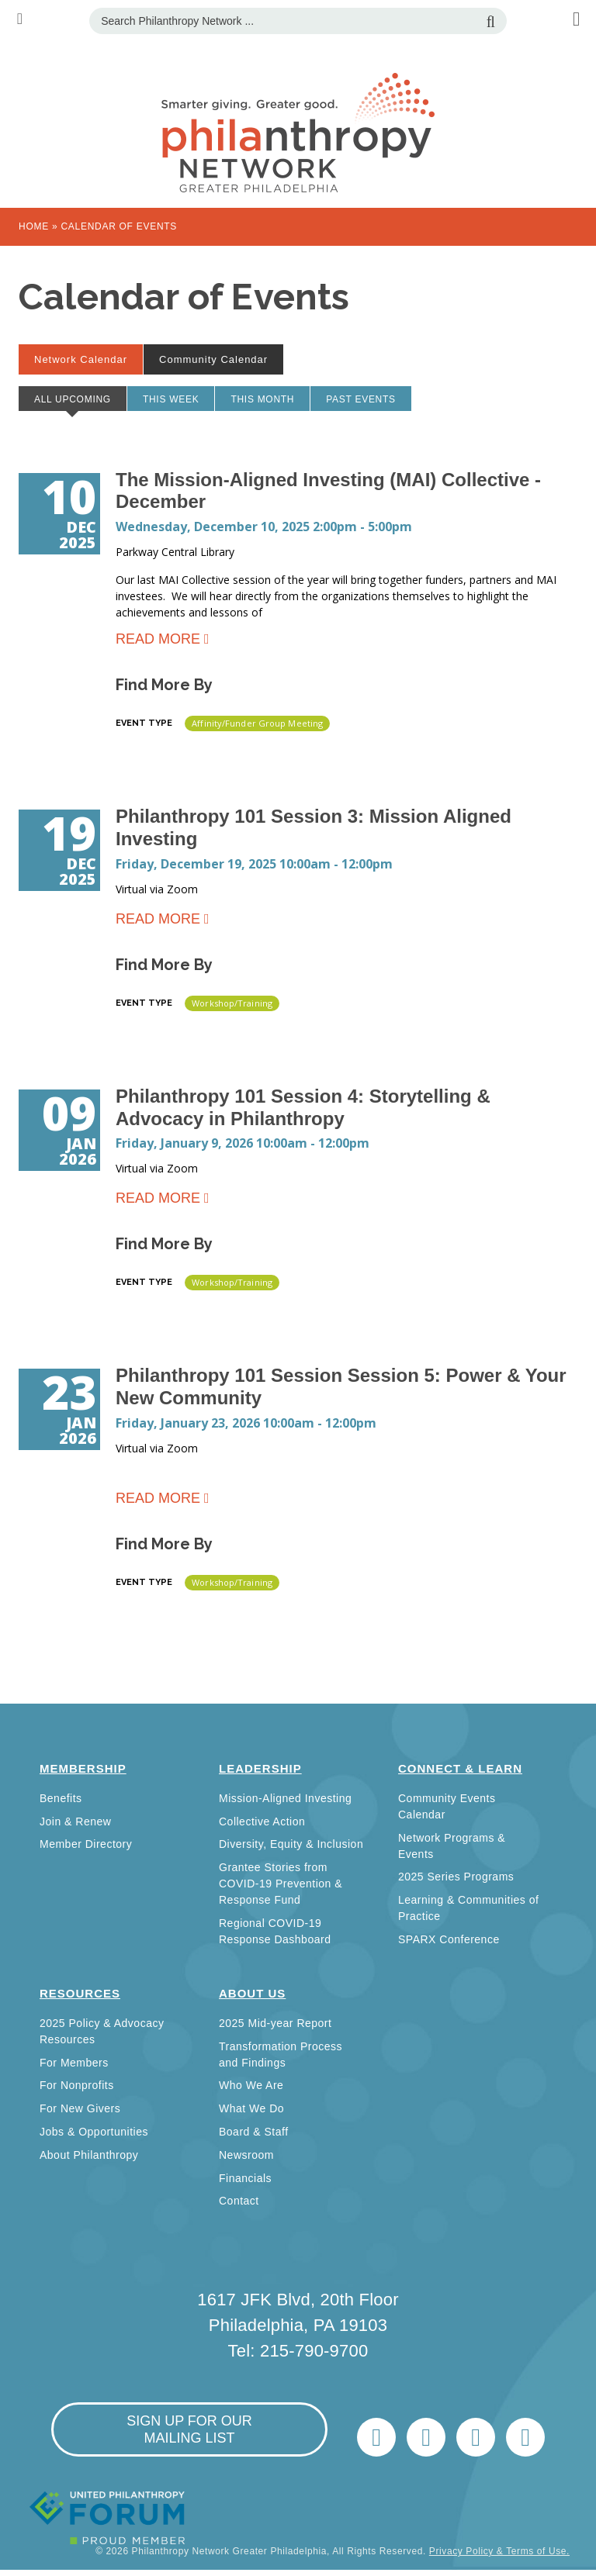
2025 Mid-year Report (275, 2023)
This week (171, 399)
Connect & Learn (460, 1768)
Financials (245, 2178)
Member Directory (86, 1844)
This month (262, 399)
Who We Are (251, 2085)
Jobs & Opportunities (94, 2131)
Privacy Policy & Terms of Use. (499, 2551)
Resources (80, 1993)
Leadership (260, 1768)
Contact (239, 2200)
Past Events (361, 399)
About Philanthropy (89, 2155)
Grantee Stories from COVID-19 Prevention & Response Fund (280, 1883)
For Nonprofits (77, 2085)
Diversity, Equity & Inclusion (291, 1844)
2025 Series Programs (456, 1876)
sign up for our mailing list (189, 2429)
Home (34, 226)
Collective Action (262, 1821)
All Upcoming (80, 401)
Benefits (61, 1798)
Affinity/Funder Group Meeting (257, 723)
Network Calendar (88, 359)
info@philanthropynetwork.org (475, 2437)
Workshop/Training (232, 1003)
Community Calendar (213, 359)
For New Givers (80, 2108)
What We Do (251, 2108)
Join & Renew (75, 1821)
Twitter (376, 2437)
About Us (252, 1993)
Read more (158, 641)
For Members (74, 2062)
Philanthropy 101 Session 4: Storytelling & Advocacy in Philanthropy (303, 1107)
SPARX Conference (449, 1939)
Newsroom (246, 2155)
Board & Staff (254, 2131)
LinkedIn (426, 2437)
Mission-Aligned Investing (285, 1798)
